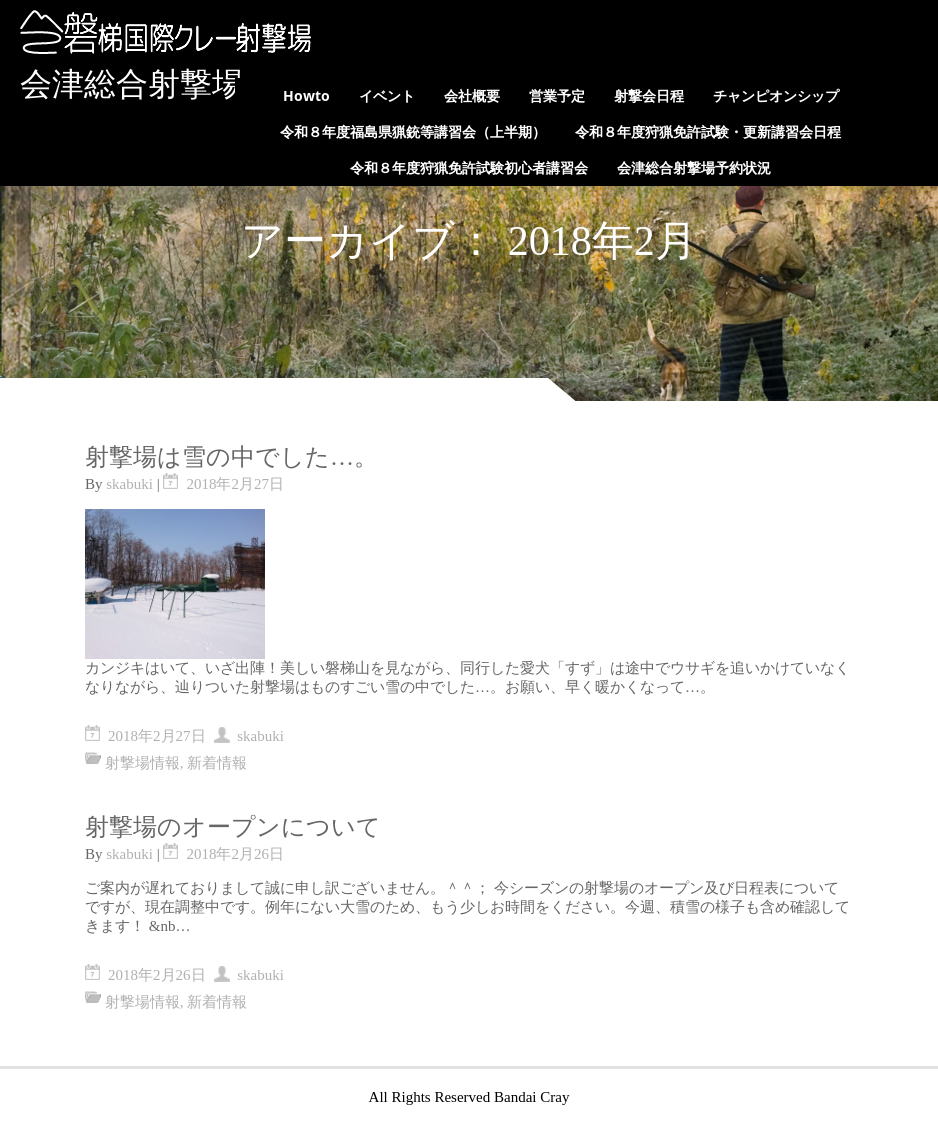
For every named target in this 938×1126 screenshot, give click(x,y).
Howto (306, 95)
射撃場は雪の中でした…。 (231, 457)
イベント (387, 95)
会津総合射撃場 (132, 84)
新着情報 (217, 763)
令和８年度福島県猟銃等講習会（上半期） (413, 131)
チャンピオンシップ (776, 95)
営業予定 (557, 95)
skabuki (129, 484)
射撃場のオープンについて (233, 827)
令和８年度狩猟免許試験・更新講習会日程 (708, 131)
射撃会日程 (649, 95)
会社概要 (472, 95)
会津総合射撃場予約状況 (694, 167)
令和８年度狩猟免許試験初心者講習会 (469, 167)
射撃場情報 (142, 763)
